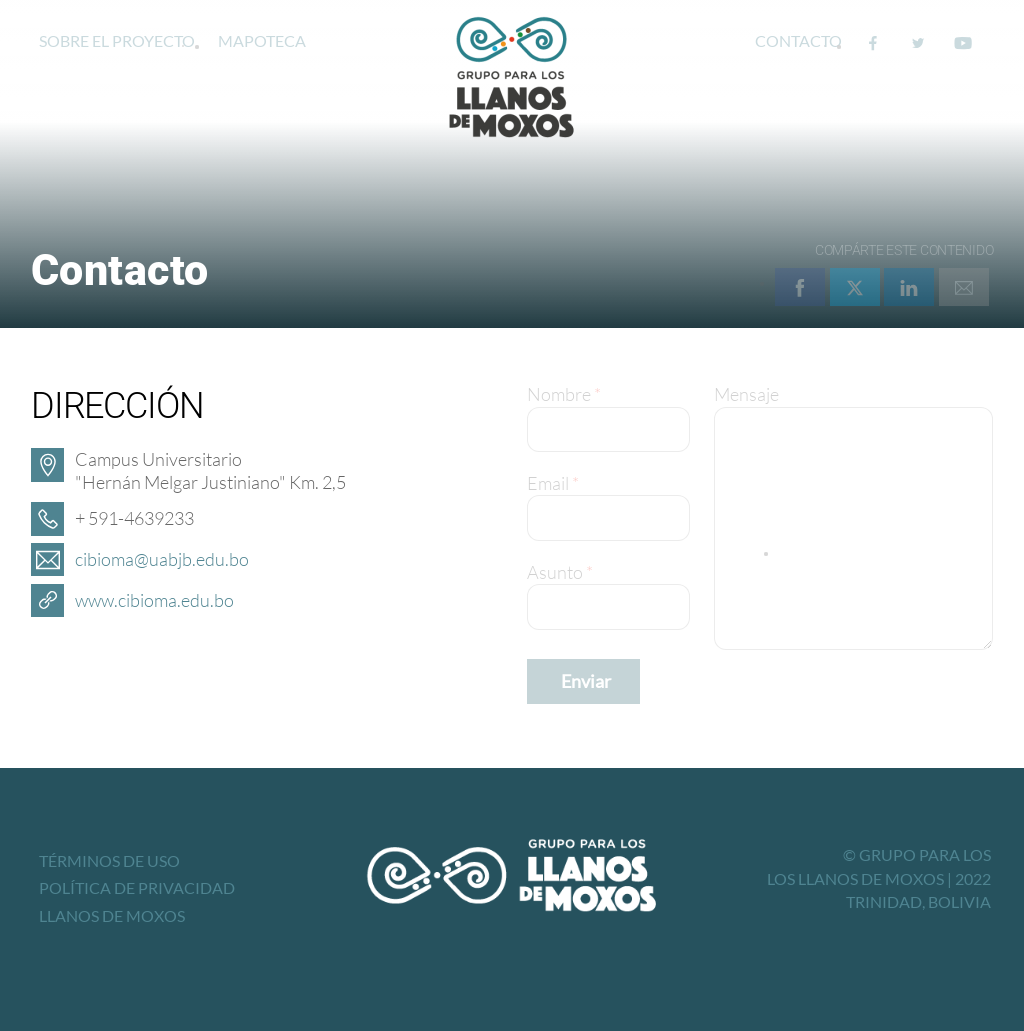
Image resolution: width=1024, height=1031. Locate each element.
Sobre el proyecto (117, 40)
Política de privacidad (137, 887)
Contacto (798, 40)
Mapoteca (262, 40)
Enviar (586, 681)
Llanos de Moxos (112, 915)
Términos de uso (109, 860)
